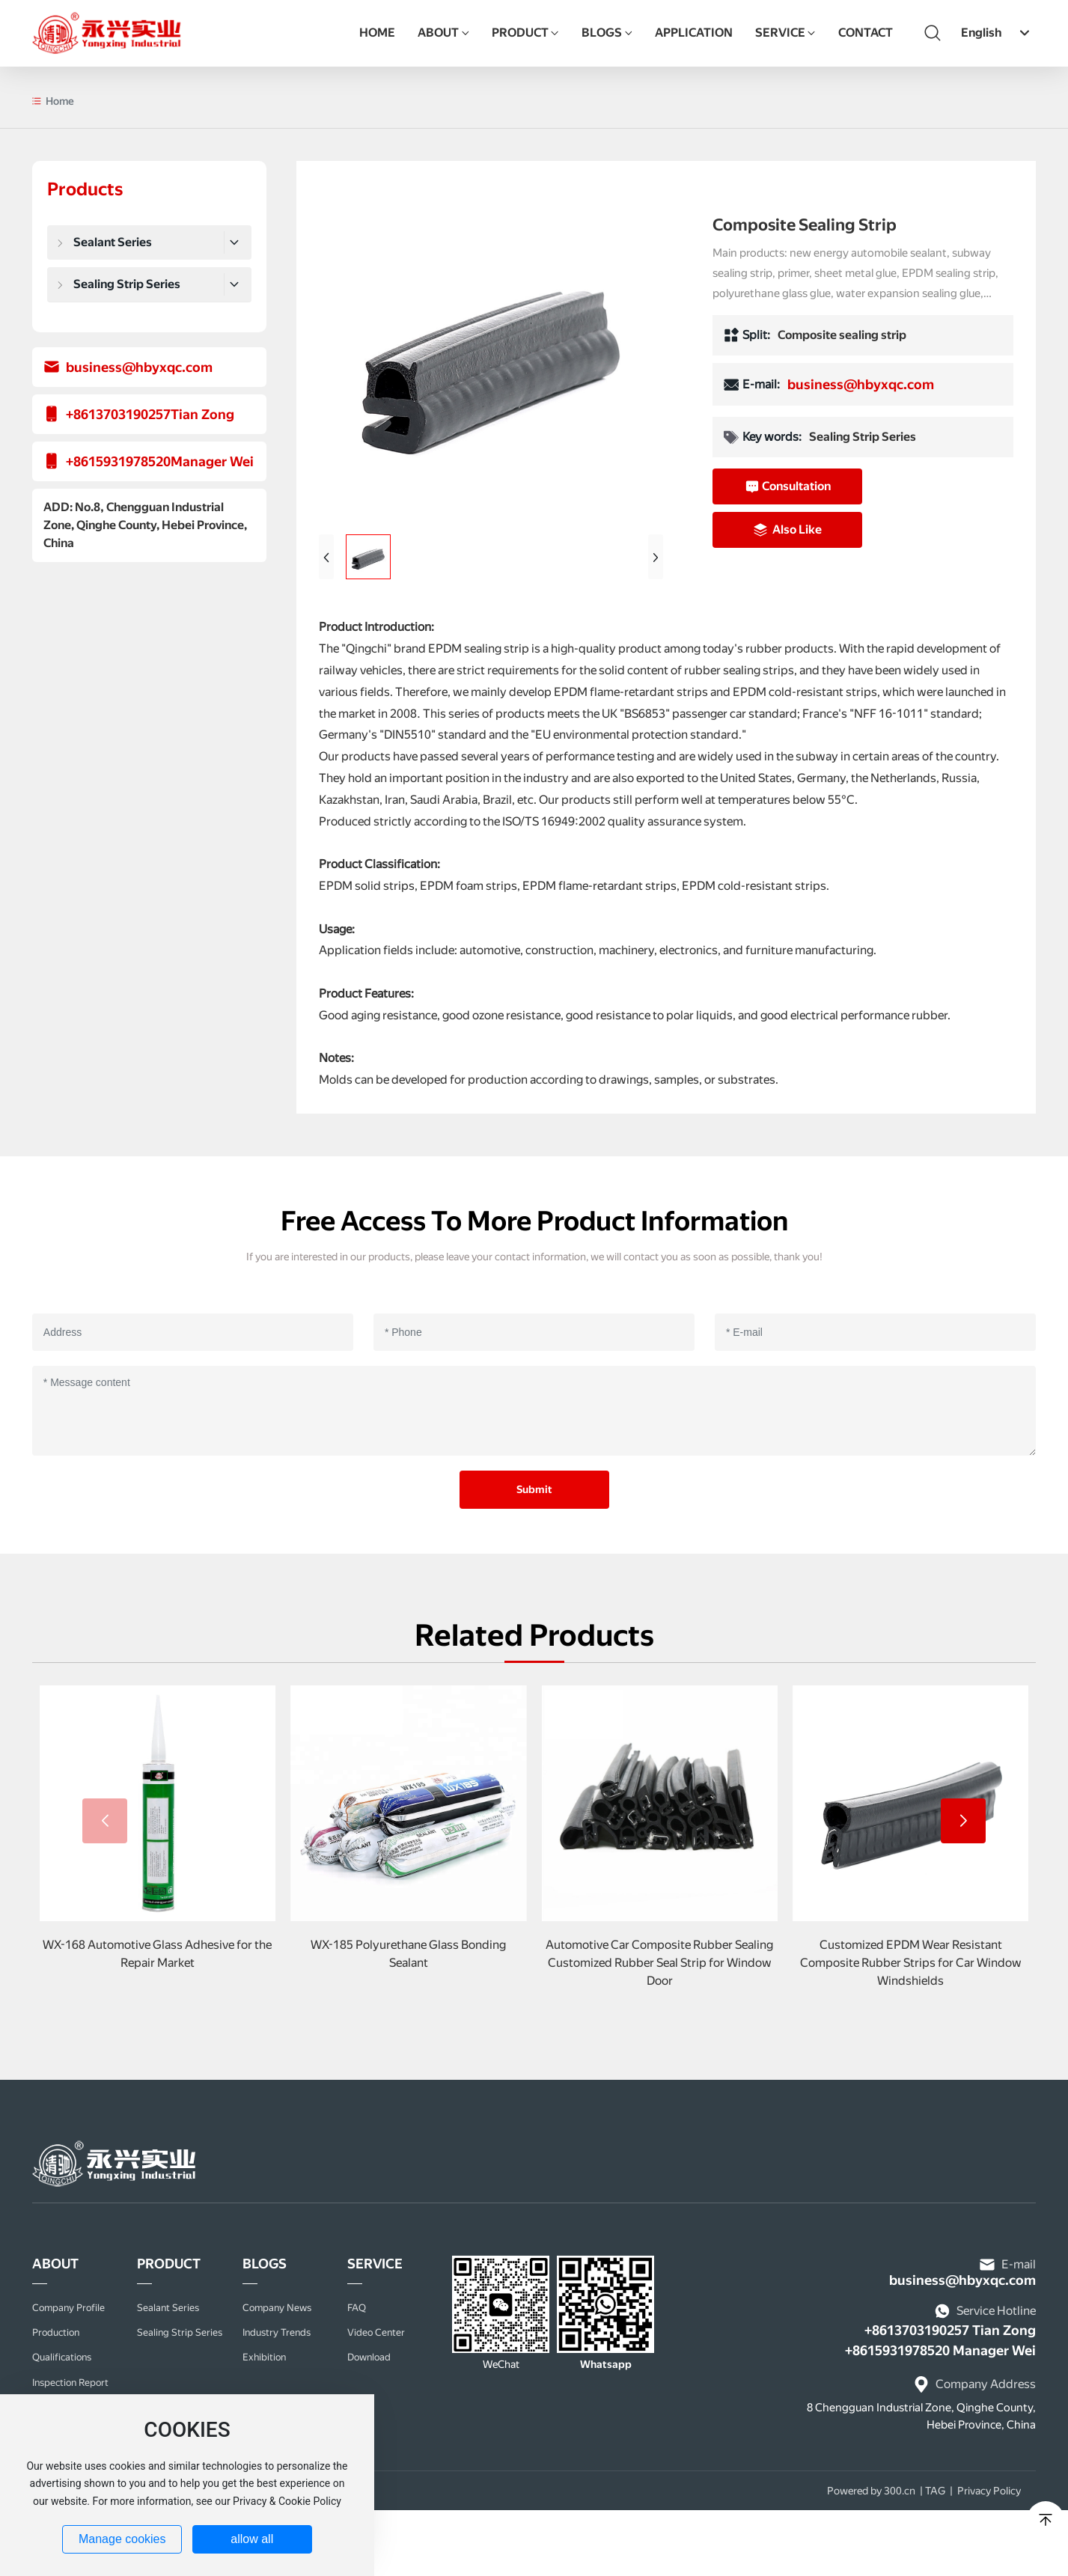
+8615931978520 (118, 461)
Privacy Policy (989, 2491)
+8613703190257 (118, 414)
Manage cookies (122, 2539)
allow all (252, 2539)
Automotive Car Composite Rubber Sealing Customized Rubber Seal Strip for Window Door (659, 1963)
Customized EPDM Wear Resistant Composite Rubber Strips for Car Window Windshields (911, 1963)
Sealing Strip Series (862, 437)
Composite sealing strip (842, 335)
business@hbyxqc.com (139, 367)
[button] (963, 1820)
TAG (935, 2491)
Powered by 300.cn (871, 2491)
